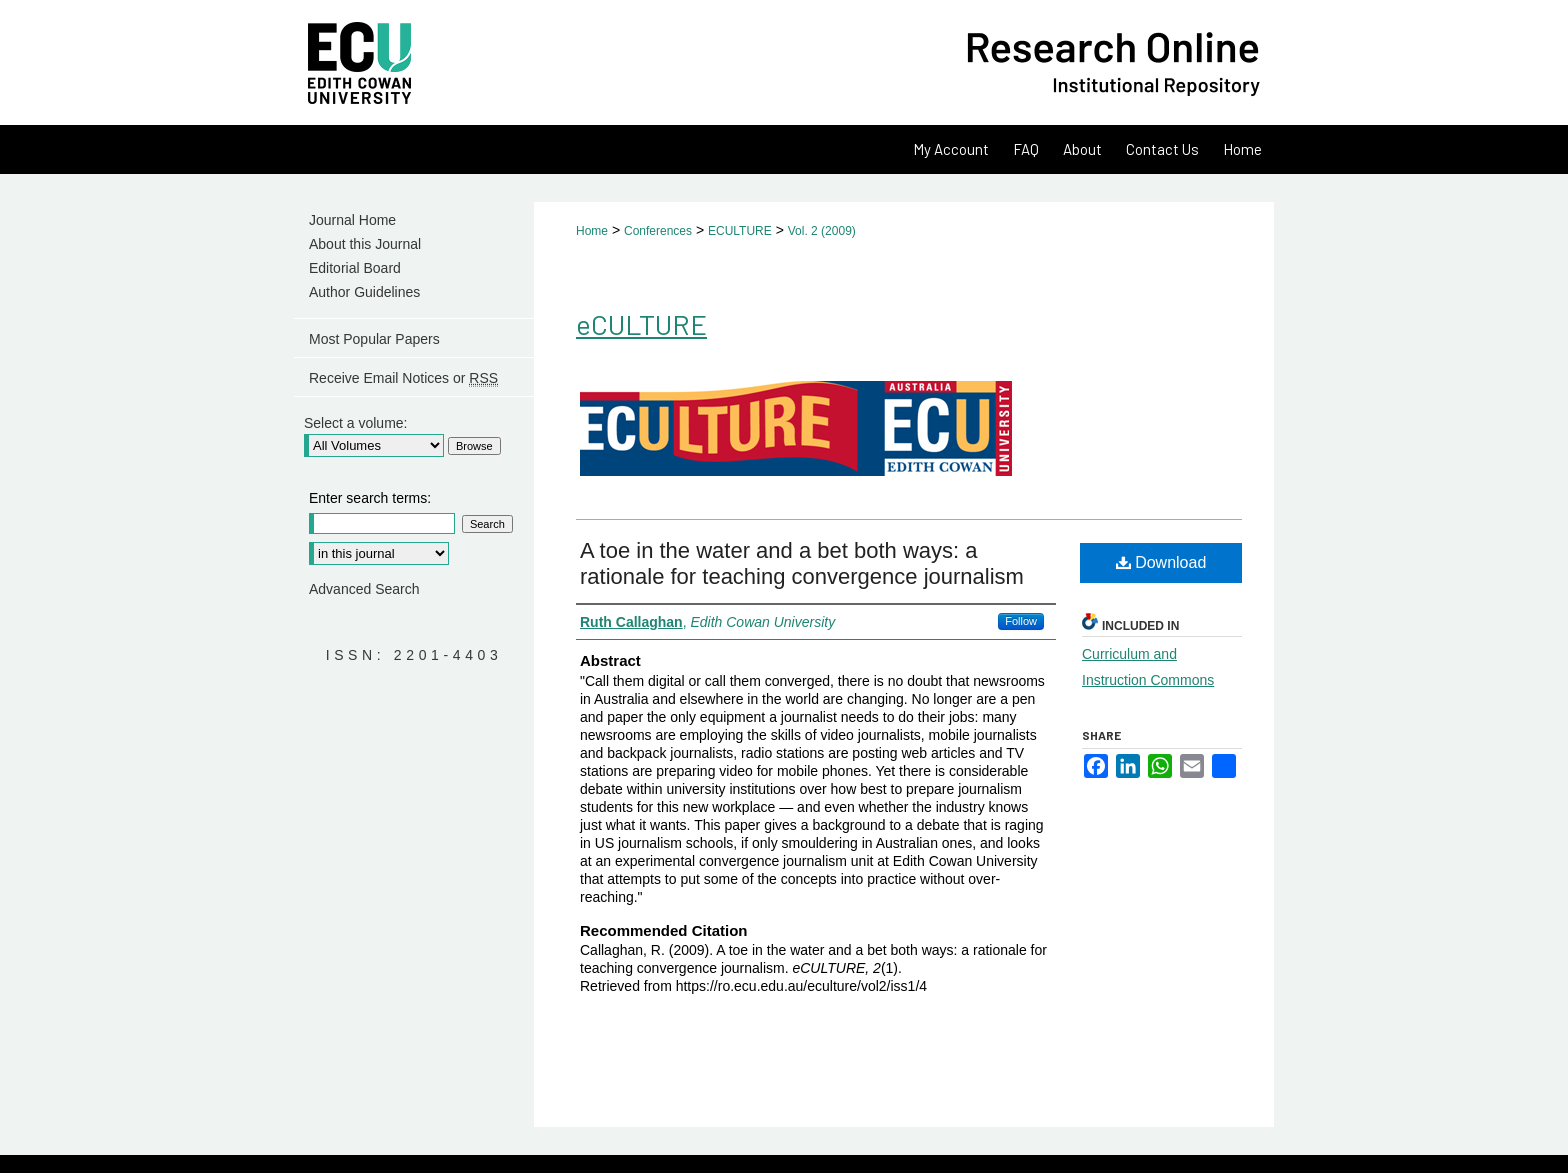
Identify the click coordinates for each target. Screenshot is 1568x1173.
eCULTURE (641, 324)
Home (592, 231)
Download (1161, 562)
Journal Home (352, 220)
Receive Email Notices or (403, 378)
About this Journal (365, 244)
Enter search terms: (370, 498)
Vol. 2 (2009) (822, 231)
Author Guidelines (364, 292)
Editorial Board (355, 268)
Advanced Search (364, 589)
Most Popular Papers (374, 339)
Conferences (658, 231)
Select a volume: (356, 423)
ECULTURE (740, 231)
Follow (1021, 621)
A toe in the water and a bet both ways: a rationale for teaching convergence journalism (802, 563)
